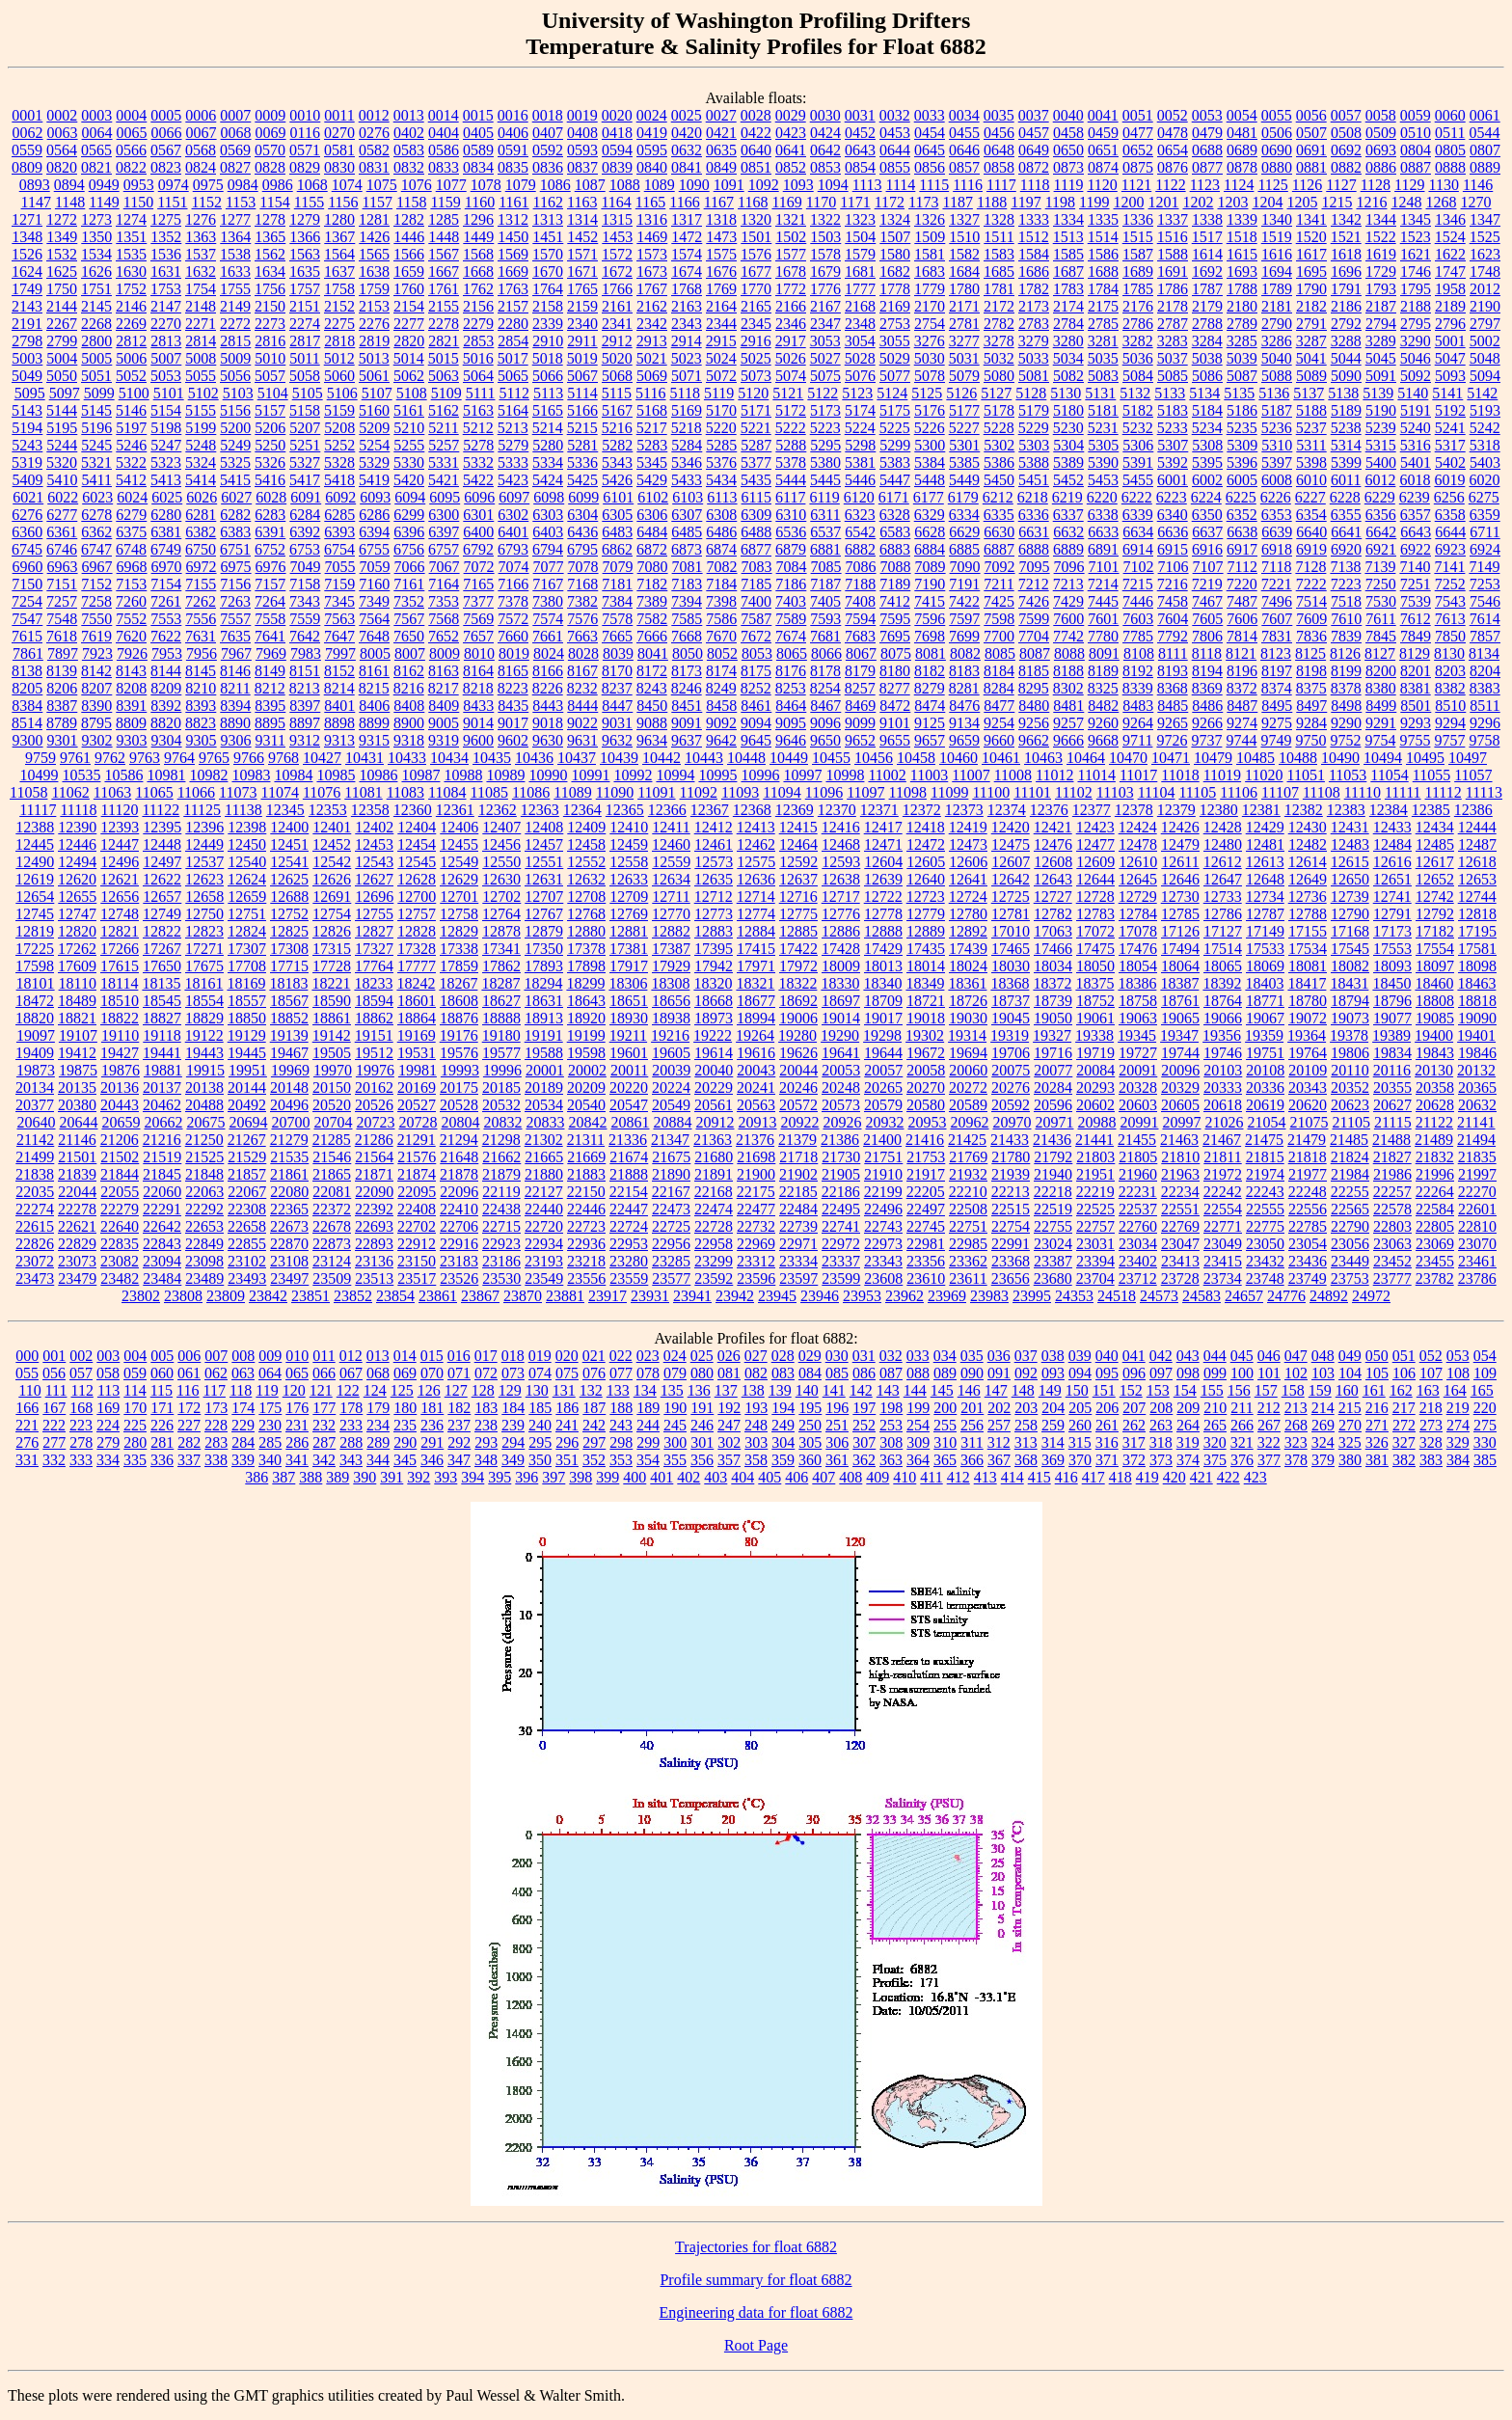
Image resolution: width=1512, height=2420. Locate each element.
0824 (200, 167)
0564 (61, 150)
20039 (671, 1070)
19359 (1264, 1035)
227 (189, 1425)
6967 (97, 566)
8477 (999, 705)
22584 (1435, 1209)
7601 (1103, 619)
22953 (628, 1244)
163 (1428, 1390)
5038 (1207, 358)
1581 (929, 254)
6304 (582, 514)
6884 (929, 549)
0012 (374, 115)
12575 (756, 862)
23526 (459, 1278)
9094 (756, 723)
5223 (825, 428)
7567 (408, 619)
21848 (204, 1174)
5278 (478, 445)
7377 (478, 601)
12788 (1307, 914)
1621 (1415, 254)
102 (1296, 1373)
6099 (583, 497)
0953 (138, 185)
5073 (756, 375)
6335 (999, 514)
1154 (274, 202)
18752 (1095, 1000)
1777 (860, 289)
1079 (520, 185)
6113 (722, 497)
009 (270, 1355)
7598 (999, 619)
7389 (651, 601)
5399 (1346, 462)
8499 (1380, 705)
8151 (304, 671)
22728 (713, 1226)
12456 (501, 844)
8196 (1242, 671)
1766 (617, 289)
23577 (671, 1278)
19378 (1349, 1035)
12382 (1303, 810)
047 (1296, 1355)
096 (1134, 1373)
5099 (99, 393)
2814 (200, 341)
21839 (77, 1174)
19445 (247, 1053)
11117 (37, 810)
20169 (416, 1087)
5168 (651, 410)
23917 (607, 1296)
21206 (119, 1139)
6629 (964, 532)
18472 (34, 1000)
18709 (883, 1000)
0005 (165, 115)
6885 (964, 549)
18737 (1010, 1000)
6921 (1380, 549)
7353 (443, 601)
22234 (1180, 1191)
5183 (1172, 410)
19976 (375, 1070)
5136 (1273, 393)
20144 (247, 1087)
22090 (374, 1191)
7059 (375, 566)
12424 (1138, 827)
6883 (894, 549)
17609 (77, 966)
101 (1269, 1373)
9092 (721, 723)
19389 (1391, 1035)
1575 (721, 254)
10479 (1213, 757)
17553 (1392, 948)
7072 (479, 566)
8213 (304, 688)
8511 (1484, 705)
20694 (248, 1122)
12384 (1388, 810)
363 (891, 1460)
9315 (374, 740)
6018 (1414, 480)
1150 (138, 202)
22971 (798, 1244)
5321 (96, 462)
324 (1323, 1442)
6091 (305, 497)
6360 (27, 532)
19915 (205, 1070)
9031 (617, 723)
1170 (821, 202)
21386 (840, 1139)
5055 (200, 375)
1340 (1276, 219)
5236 (1276, 428)
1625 (61, 271)
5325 (235, 462)
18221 (330, 983)
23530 (501, 1278)
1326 (929, 219)
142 (861, 1390)
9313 (339, 740)
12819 (34, 931)
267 (1269, 1425)
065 (297, 1373)
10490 (1340, 757)
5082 (1068, 375)
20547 (628, 1105)
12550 (501, 862)
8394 (235, 705)
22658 (247, 1226)
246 (702, 1425)
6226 (1275, 497)
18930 (628, 1018)
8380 (1380, 688)
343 (351, 1460)
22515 (1010, 1209)
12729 (1138, 896)
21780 (1010, 1157)
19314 (967, 1035)
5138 (1343, 393)
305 (810, 1442)
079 (675, 1373)
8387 (61, 705)
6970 (166, 566)
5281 (582, 445)
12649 (1307, 879)
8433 (478, 705)
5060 (339, 375)
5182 (1137, 410)
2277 (408, 323)
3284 (1207, 341)
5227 (964, 428)
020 (567, 1355)
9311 (270, 740)
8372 (1242, 688)
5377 (756, 462)
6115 (756, 497)
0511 (1450, 132)
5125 (926, 393)
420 (1174, 1477)
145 (942, 1390)
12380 (1219, 810)
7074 (514, 566)
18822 (119, 1018)
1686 (1033, 271)
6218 (1032, 497)
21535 (289, 1157)
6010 (1311, 480)
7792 (1172, 636)
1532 (61, 254)
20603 (1138, 1105)
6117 (790, 497)
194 (783, 1408)
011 (323, 1355)
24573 (1159, 1296)
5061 (374, 375)
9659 (964, 740)
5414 (200, 480)
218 (1431, 1408)
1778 (894, 289)
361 (837, 1460)
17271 (204, 948)
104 (1350, 1373)
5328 (339, 462)
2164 (721, 306)
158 (1293, 1390)
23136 (374, 1261)
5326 (270, 462)
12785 (1180, 914)
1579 (860, 254)
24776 (1286, 1296)
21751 (883, 1157)
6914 (1137, 549)
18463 (1476, 983)
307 (864, 1442)
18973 (713, 1018)
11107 (1280, 792)
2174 (1068, 306)
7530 (1380, 601)
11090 (615, 792)
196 (837, 1408)
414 (1012, 1477)
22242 (1222, 1191)
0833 (443, 167)
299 (648, 1442)
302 (729, 1442)
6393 (339, 532)
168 (81, 1408)
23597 (798, 1278)
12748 (119, 914)
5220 (721, 428)
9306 (236, 740)
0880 (1276, 167)
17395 (713, 948)
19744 (1180, 1053)
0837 (582, 167)
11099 (949, 792)
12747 (77, 914)
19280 (797, 1035)
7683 (860, 636)
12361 (455, 810)
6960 (28, 566)
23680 (1053, 1278)
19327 (1052, 1035)
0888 (1450, 167)
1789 (1276, 289)
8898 (339, 723)
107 (1431, 1373)
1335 (1103, 219)
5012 (339, 358)
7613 (1450, 619)
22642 (162, 1226)
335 (135, 1460)
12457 (544, 844)
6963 (62, 566)
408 (850, 1477)
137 (726, 1390)
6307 (686, 514)
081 (729, 1373)
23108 (289, 1261)
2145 (96, 306)
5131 (1100, 393)
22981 (925, 1244)
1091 (729, 185)
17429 (883, 948)
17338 (459, 948)
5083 (1103, 375)
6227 (1310, 497)
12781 (1010, 914)
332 (54, 1460)
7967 (236, 653)
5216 (617, 428)
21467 (1221, 1139)
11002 (886, 775)
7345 (339, 601)
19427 (119, 1053)
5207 (304, 428)
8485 (1172, 705)
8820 (165, 723)
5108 (411, 393)
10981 (166, 775)
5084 (1137, 375)
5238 (1346, 428)
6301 (478, 514)
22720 (544, 1226)
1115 (934, 185)
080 (702, 1373)
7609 (1311, 619)
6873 (686, 549)
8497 (1311, 705)
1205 (1302, 202)
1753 (165, 289)
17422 (798, 948)
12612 (1222, 862)
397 (553, 1477)
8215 (374, 688)
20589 (968, 1105)
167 (54, 1408)
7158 (304, 584)
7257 (61, 601)
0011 (339, 115)
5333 (513, 462)
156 (1239, 1390)
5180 (1068, 410)
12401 (331, 827)
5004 (61, 358)
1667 (443, 271)
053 (1458, 1355)
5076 (860, 375)
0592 (547, 150)
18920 (586, 1018)
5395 (1207, 462)
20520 (331, 1105)
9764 (179, 757)
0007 (235, 115)
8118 (1207, 653)
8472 (894, 705)
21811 (1222, 1157)
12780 (968, 914)
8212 (270, 688)
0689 (1242, 150)
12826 (331, 931)
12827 (374, 931)
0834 (478, 167)
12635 (713, 879)
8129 (1414, 653)
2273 (270, 323)
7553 (165, 619)
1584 (1033, 254)
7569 (478, 619)
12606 (968, 862)
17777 (416, 966)
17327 (374, 948)
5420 (408, 480)
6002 (1207, 480)
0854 (860, 167)
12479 (1180, 844)
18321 (755, 983)
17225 (34, 948)
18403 (1264, 983)
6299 (408, 514)
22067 (247, 1191)
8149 (270, 671)
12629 (459, 879)
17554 (1435, 948)
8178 (825, 671)
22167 (671, 1191)
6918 (1276, 549)
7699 (964, 636)
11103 (1115, 792)
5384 (929, 462)
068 (378, 1373)
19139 (289, 1035)
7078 (583, 566)
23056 (1350, 1244)
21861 (289, 1174)
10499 (38, 775)
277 (54, 1442)
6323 (860, 514)
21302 (544, 1139)
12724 (968, 896)
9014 (478, 723)
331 (27, 1460)
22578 (1392, 1209)
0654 (1172, 150)
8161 (374, 671)
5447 (894, 480)
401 (661, 1477)
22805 (1435, 1226)
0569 (235, 150)
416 (1066, 1477)
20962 (969, 1122)
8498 (1346, 705)
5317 (1450, 445)
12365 (625, 810)
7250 (1380, 584)
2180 (1242, 306)
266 (1242, 1425)
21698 (756, 1157)
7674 (790, 636)
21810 (1180, 1157)
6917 (1242, 549)
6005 (1242, 480)
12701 (459, 896)
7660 (513, 636)
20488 (204, 1105)
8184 (999, 671)
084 (810, 1373)
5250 (270, 445)
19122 (204, 1035)
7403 (790, 601)
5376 (721, 462)
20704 (332, 1122)
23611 (967, 1278)
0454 (929, 132)
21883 (586, 1174)
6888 (1033, 549)
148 (1023, 1390)
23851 (310, 1296)
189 (648, 1408)
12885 (798, 931)
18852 (289, 1018)
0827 (235, 167)
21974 (1265, 1174)
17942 (713, 966)
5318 (1485, 445)
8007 (409, 653)
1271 (27, 219)
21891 (713, 1174)
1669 (513, 271)
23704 (1095, 1278)
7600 (1068, 619)
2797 (1485, 323)
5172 (790, 410)
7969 (271, 653)
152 (1131, 1390)
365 (945, 1460)
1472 (686, 237)
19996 (502, 1070)
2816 (270, 341)
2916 (756, 341)
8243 (651, 688)
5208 (339, 428)
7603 (1137, 619)
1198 (1060, 202)
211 (1241, 1408)
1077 (451, 185)
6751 (235, 549)
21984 (1350, 1174)
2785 (1103, 323)
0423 (790, 132)
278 (81, 1442)
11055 (1431, 775)
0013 (408, 115)
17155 (1307, 931)
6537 (825, 532)
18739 (1053, 1000)
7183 (686, 584)
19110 (120, 1035)
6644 (1450, 532)
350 (540, 1460)
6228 (1345, 497)
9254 (999, 723)
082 (756, 1373)
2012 (1485, 289)
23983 (989, 1296)
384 (1458, 1460)
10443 (704, 757)
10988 (463, 775)
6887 (999, 549)
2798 (27, 341)
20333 (1222, 1087)
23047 (1180, 1244)
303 (756, 1442)
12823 (204, 931)
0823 (165, 167)
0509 (1380, 132)
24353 (1074, 1296)
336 (162, 1460)
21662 (501, 1157)
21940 (1053, 1174)
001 (54, 1355)
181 (432, 1408)
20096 (1180, 1070)
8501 (1415, 705)
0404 (443, 132)
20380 (77, 1105)
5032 (999, 358)
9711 (1137, 740)
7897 (62, 653)
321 (1242, 1442)
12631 (544, 879)
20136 (119, 1087)
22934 (544, 1244)
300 (675, 1442)
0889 (1485, 167)
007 (216, 1355)
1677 (756, 271)
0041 (1103, 115)
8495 (1276, 705)
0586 (443, 150)
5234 (1207, 428)
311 (971, 1442)
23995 (1031, 1296)
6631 (1033, 532)
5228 (999, 428)
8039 (618, 653)
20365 (1477, 1087)
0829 (304, 167)
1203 (1233, 202)
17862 (501, 966)
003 (108, 1355)
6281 (200, 514)
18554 (204, 1000)
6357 (1415, 514)
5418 (339, 480)
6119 (824, 497)
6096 (479, 497)
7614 (1485, 619)
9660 (999, 740)
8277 (894, 688)
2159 (582, 306)
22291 (162, 1209)
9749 (1275, 740)
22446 (586, 1209)
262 (1134, 1425)
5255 (408, 445)
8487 (1242, 705)
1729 (1380, 271)
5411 (97, 480)
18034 (1053, 966)
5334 (547, 462)
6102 (652, 497)
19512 (374, 1053)
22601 (1477, 1209)
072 (486, 1373)
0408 (582, 132)
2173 (1033, 306)
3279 (1033, 341)
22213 (1010, 1191)
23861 (437, 1296)
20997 (1181, 1122)
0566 (131, 150)
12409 (586, 827)
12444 (1477, 827)
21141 (1476, 1122)
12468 (841, 844)
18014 (925, 966)
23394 (1095, 1261)
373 (1161, 1460)
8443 (547, 705)
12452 (331, 844)
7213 (1068, 584)
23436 (1307, 1261)
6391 (270, 532)
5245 (96, 445)
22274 (34, 1209)
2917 (790, 341)
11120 (120, 810)
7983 (305, 653)
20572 (798, 1105)
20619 (1265, 1105)
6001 (1172, 480)
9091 (686, 723)
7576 (582, 619)
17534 (1307, 948)
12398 (247, 827)
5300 (929, 445)
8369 (1207, 688)
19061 (1095, 1018)
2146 (131, 306)
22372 (331, 1209)
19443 (204, 1053)
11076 (321, 792)
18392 (1221, 983)
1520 (1311, 237)
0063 (62, 132)
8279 (929, 688)
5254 (374, 445)
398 (580, 1477)
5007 (165, 358)
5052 (131, 375)
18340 (882, 983)
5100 (134, 393)
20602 (1095, 1105)
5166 (582, 410)
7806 (1207, 636)
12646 (1180, 879)
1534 (96, 254)
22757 (1095, 1226)
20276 (1010, 1087)
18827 (162, 1018)
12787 (1265, 914)
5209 (374, 428)
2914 (686, 341)
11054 (1389, 775)
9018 (547, 723)
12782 (1053, 914)
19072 (1307, 1018)
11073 (237, 792)
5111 (481, 393)
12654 (34, 896)
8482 (1103, 705)
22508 (968, 1209)
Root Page (756, 2345)
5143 (27, 410)
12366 (667, 810)
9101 (894, 723)
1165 (650, 202)
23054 (1307, 1244)
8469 (860, 705)
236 (432, 1425)
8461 (756, 705)
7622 (165, 636)
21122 (1434, 1122)
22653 (204, 1226)
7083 (757, 566)
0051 (1137, 115)
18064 (1180, 966)
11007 (970, 775)
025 (702, 1355)
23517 (416, 1278)
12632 (586, 879)
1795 (1415, 289)
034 (945, 1355)
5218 (686, 428)
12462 (756, 844)
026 (729, 1355)
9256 (1033, 723)
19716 (1053, 1053)
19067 (1265, 1018)
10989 (505, 775)
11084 (447, 792)
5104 (272, 393)
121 (321, 1390)
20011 (629, 1070)
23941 (692, 1296)
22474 (713, 1209)
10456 (873, 757)
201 (972, 1408)
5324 (200, 462)
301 (702, 1442)
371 (1107, 1460)
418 (1120, 1477)
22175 (756, 1191)
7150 (27, 584)
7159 (339, 584)
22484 (798, 1209)
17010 (1010, 931)
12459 (628, 844)
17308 (289, 948)
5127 (996, 393)
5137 (1308, 393)
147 (996, 1390)
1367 (339, 237)
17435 (925, 948)
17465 (1010, 948)
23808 (183, 1296)
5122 (822, 393)
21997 (1477, 1174)
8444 (582, 705)
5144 (61, 410)
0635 (721, 150)
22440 (544, 1209)
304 (783, 1442)
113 (108, 1390)
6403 (547, 532)
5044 (1346, 358)
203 (1026, 1408)
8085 (1000, 653)
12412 (713, 827)
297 (594, 1442)
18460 (1434, 983)
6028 (271, 497)
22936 (586, 1244)
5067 (582, 375)
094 (1080, 1373)
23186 (501, 1261)
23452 (1392, 1261)
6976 (271, 566)
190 (675, 1408)
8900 (408, 723)
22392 (374, 1209)
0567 (165, 150)
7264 (270, 601)
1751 (96, 289)
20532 (501, 1105)
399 (607, 1477)
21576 (416, 1157)
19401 (1476, 1035)
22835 (119, 1244)
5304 (1068, 445)
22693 (374, 1226)
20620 (1307, 1105)
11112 (1443, 792)
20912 (714, 1122)
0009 (270, 115)
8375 (1311, 688)
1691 (1172, 271)
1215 (1337, 202)
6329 (929, 514)
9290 (1346, 723)
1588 (1172, 254)
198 (891, 1408)
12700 (416, 896)
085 (837, 1373)
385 (1485, 1460)
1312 (513, 219)
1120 (1102, 185)
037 (1026, 1355)
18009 (841, 966)
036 (999, 1355)
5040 (1276, 358)
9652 (860, 740)
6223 (1171, 497)
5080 (999, 375)
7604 (1172, 619)
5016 (478, 358)
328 (1431, 1442)
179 (378, 1408)
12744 (1477, 896)
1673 (651, 271)
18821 (77, 1018)
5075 (825, 375)
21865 (331, 1174)
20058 (925, 1070)
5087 (1242, 375)
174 (243, 1408)
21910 (883, 1174)
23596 (756, 1278)
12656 (119, 896)
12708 (586, 896)
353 (621, 1460)
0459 (1103, 132)
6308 (721, 514)
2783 (1033, 323)
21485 (1349, 1139)
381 (1377, 1460)
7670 (721, 636)
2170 (929, 306)
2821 (443, 341)
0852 (790, 167)
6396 (408, 532)
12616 (1392, 862)
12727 (1053, 896)
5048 (1485, 358)
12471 (883, 844)
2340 (582, 323)
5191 (1415, 410)
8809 (131, 723)
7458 (1172, 601)
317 (1134, 1442)
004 (135, 1355)
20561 (713, 1105)
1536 (165, 254)
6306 (651, 514)
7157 (270, 584)
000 (27, 1355)
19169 (416, 1035)
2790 (1276, 323)
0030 (825, 115)
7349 (374, 601)
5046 (1415, 358)
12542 (331, 862)
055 (27, 1373)
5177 (964, 410)
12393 (119, 827)
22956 (671, 1244)
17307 (247, 948)
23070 (1477, 1244)
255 (945, 1425)
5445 (825, 480)
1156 (343, 202)
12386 (1473, 810)
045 (1242, 1355)
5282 (617, 445)
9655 (894, 740)
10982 (208, 775)
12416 (841, 827)
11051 (1306, 775)
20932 (884, 1122)
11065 (154, 792)
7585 (686, 619)
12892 (968, 931)
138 (753, 1390)
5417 (304, 480)
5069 (651, 375)
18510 (119, 1000)
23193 (544, 1261)
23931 (650, 1296)
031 (864, 1355)
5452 (1068, 480)
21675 (671, 1157)
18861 (331, 1018)
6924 (1485, 549)
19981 (417, 1070)
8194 (1207, 671)
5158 (304, 410)
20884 (672, 1122)
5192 (1450, 410)
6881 (825, 549)
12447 (119, 844)
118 (241, 1390)
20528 (459, 1105)
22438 (501, 1209)
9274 (1242, 723)
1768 (686, 289)
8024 (548, 653)
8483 (1137, 705)
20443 (119, 1105)
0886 (1380, 167)
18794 (1350, 1000)
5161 (408, 410)
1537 (200, 254)
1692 (1207, 271)
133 (618, 1390)
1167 (719, 202)
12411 (670, 827)
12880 (586, 931)
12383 (1346, 810)
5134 (1204, 393)
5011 (304, 358)
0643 (860, 150)
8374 (1276, 688)
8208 (131, 688)
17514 (1222, 948)
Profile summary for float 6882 (755, 2279)
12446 (77, 844)
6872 (651, 549)
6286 (374, 514)
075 (567, 1373)
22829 (77, 1244)
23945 (777, 1296)
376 (1242, 1460)
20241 (756, 1087)
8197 (1276, 671)
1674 (686, 271)
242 (594, 1425)
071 (459, 1373)
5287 (756, 445)
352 (594, 1460)
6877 (756, 549)
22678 (331, 1226)
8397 (304, 705)
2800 (96, 341)
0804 (1415, 150)
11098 (908, 792)
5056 (235, 375)
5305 (1103, 445)
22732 (756, 1226)
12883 (713, 931)
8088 (1069, 653)
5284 (686, 445)
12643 (1053, 879)
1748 (1485, 271)
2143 (27, 306)
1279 (304, 219)
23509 (331, 1278)
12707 (544, 896)
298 (621, 1442)
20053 (841, 1070)
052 (1431, 1355)
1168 (753, 202)
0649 (1033, 150)
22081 (331, 1191)
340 (270, 1460)
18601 (416, 1000)
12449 (204, 844)
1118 (1035, 185)
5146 (131, 410)
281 (162, 1442)
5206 (270, 428)
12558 (628, 862)
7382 (582, 601)
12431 (1350, 827)
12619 (34, 879)
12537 (204, 862)
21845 (162, 1174)
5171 (756, 410)
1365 (270, 237)
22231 (1138, 1191)
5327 (304, 462)
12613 (1265, 862)
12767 (544, 914)
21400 (882, 1139)
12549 (459, 862)
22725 (671, 1226)
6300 (443, 514)
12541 (289, 862)
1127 (1341, 185)
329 (1458, 1442)
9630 (547, 740)
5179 (1033, 410)
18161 (203, 983)
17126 (1180, 931)
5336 (582, 462)
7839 (1346, 636)
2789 (1242, 323)
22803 (1392, 1226)
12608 (1053, 862)
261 (1107, 1425)
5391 (1137, 462)
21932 (968, 1174)
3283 (1172, 341)
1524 (1450, 237)
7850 (1450, 636)
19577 (501, 1053)
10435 (491, 757)
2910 (547, 341)
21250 (204, 1139)
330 (1485, 1442)
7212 (1033, 584)
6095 (444, 497)
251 (837, 1425)
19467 (289, 1053)
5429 (651, 480)
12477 (1095, 844)
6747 (96, 549)
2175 (1103, 306)
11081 (363, 792)
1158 (411, 202)
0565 (96, 150)
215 (1350, 1408)
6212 (998, 497)
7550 (96, 619)
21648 (459, 1157)
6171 (893, 497)
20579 (883, 1105)
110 (29, 1390)
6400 (478, 532)
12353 (328, 810)
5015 (443, 358)
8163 (443, 671)
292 (459, 1442)
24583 (1201, 1296)
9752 (1345, 740)
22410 (459, 1209)
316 (1107, 1442)
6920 (1346, 549)
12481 (1265, 844)
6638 (1242, 532)
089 (945, 1373)
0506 (1276, 132)
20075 (1010, 1070)
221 (27, 1425)
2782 (999, 323)
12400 (289, 827)
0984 (243, 185)
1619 (1380, 254)
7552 (131, 619)
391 (391, 1477)
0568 (200, 150)
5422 (478, 480)
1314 (582, 219)
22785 (1307, 1226)
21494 (1476, 1139)
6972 (201, 566)
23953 (862, 1296)
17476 (1138, 948)
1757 (304, 289)
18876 (459, 1018)
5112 (513, 393)
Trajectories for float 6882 (756, 2247)
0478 (1172, 132)
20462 (162, 1105)
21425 (967, 1139)
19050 (1053, 1018)
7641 (270, 636)
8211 (235, 688)
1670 (547, 271)
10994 (675, 775)
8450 (651, 705)
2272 (235, 323)
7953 (166, 653)
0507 (1311, 132)
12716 (798, 896)
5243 (27, 445)
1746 (1415, 271)
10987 (420, 775)
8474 (929, 705)
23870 (522, 1296)
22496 (883, 1209)
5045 (1380, 358)
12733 (1222, 896)
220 (1485, 1408)
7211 (998, 584)
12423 (1095, 827)
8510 (1450, 705)
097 (1161, 1373)
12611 (1180, 862)
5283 (651, 445)
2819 (374, 341)
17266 (119, 948)
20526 (374, 1105)
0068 (236, 132)
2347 (825, 323)
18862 (374, 1018)
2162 (651, 306)
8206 (61, 688)
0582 (374, 150)
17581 (1477, 948)
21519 (162, 1157)
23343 (883, 1261)
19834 (1392, 1053)
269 (1323, 1425)
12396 (204, 827)
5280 (547, 445)
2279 (478, 323)
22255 (1350, 1191)
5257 (443, 445)
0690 (1276, 150)
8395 (270, 705)
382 (1404, 1460)
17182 (1435, 931)
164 (1455, 1390)
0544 (1484, 132)
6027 (236, 497)
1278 (270, 219)
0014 (443, 115)
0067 (201, 132)
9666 (1068, 740)
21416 (924, 1139)
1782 (1033, 289)
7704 (1033, 636)
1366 (304, 237)
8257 (860, 688)
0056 (1311, 115)
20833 (545, 1122)
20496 (289, 1105)
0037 (1033, 115)
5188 (1311, 410)
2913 (651, 341)
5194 (27, 428)
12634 (671, 879)
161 (1374, 1390)
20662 (163, 1122)
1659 (408, 271)
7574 (547, 619)
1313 (547, 219)
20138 (204, 1087)
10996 (760, 775)
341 (297, 1460)
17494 (1180, 948)
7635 (235, 636)
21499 (34, 1157)
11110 (1362, 792)
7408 (860, 601)
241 (567, 1425)
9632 (617, 740)
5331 (443, 462)
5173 (825, 410)
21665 (544, 1157)
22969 (756, 1244)
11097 (865, 792)
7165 (478, 584)
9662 (1033, 740)
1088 (624, 185)
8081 (930, 653)
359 (783, 1460)
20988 (1096, 1122)
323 (1296, 1442)
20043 (756, 1070)
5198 (165, 428)
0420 (686, 132)
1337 (1172, 219)
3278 (999, 341)
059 (135, 1373)
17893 (544, 966)
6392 (304, 532)
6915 (1172, 549)
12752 (289, 914)
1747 (1450, 271)
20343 (1307, 1087)
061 (189, 1373)
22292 (204, 1209)
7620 (131, 636)
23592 (713, 1278)
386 (256, 1477)
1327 (964, 219)
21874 (416, 1174)
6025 (166, 497)
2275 (339, 323)
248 (756, 1425)
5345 (651, 462)
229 (243, 1425)
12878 (501, 931)
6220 (1102, 497)
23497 (289, 1278)
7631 (200, 636)
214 (1323, 1408)
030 (837, 1355)
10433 (407, 757)
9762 (109, 757)
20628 (1435, 1105)
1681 (860, 271)
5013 (374, 358)
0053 (1207, 115)
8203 (1450, 671)
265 (1215, 1425)
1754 (200, 289)
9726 (1171, 740)
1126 (1307, 185)
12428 (1222, 827)
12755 (374, 914)
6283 (270, 514)
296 (567, 1442)
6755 (374, 549)
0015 (478, 115)
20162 (374, 1087)
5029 (894, 358)
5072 (721, 375)
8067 (861, 653)
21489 (1434, 1139)
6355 (1346, 514)
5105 (307, 393)
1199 (1094, 202)
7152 (96, 584)
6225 (1241, 497)
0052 (1172, 115)
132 (591, 1390)
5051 (96, 375)
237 (459, 1425)
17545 (1350, 948)
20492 (247, 1105)
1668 (478, 271)
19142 (331, 1035)
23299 (713, 1261)
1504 (860, 237)
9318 (408, 740)
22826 (34, 1244)
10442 (661, 757)
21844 (119, 1174)
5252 (339, 445)
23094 (162, 1261)
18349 (924, 983)
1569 (513, 254)
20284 (1053, 1087)
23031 (1095, 1244)
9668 (1103, 740)
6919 (1311, 549)
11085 (489, 792)
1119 (1069, 185)
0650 (1068, 150)
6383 (235, 532)
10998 (844, 775)
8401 (339, 705)
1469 (651, 237)
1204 (1268, 202)
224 (108, 1425)
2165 (756, 306)
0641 (790, 150)
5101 (168, 393)
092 (1026, 1373)
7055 (340, 566)
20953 (926, 1122)
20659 (120, 1122)
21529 (247, 1157)
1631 (165, 271)
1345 (1415, 219)
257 (999, 1425)
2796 (1450, 323)
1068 (312, 185)
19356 (1221, 1035)
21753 (925, 1157)
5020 (617, 358)
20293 (1095, 1087)
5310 (1276, 445)
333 (81, 1460)
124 (375, 1390)
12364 (582, 810)
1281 (374, 219)
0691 (1311, 150)
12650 (1350, 879)
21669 (586, 1157)
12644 (1095, 879)
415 (1039, 1477)
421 (1201, 1477)
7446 (1137, 601)
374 (1188, 1460)
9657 (929, 740)
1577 (790, 254)
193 (756, 1408)
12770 (671, 914)
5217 (651, 428)
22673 (289, 1226)
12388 (34, 827)
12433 (1392, 827)
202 (999, 1408)
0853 (825, 167)
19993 (460, 1070)
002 (81, 1355)
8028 (583, 653)
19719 (1095, 1053)
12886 (841, 931)
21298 (501, 1139)
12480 (1222, 844)
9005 (443, 723)
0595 (651, 150)
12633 (628, 879)
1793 (1380, 289)
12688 (289, 896)
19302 (924, 1035)
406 (796, 1477)
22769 (1180, 1226)
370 (1080, 1460)
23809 (225, 1296)
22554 (1222, 1209)
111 (56, 1390)
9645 (756, 740)
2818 (339, 341)
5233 (1172, 428)
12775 (798, 914)
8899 (374, 723)
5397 (1276, 462)
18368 (1009, 983)
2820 (408, 341)
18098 (1477, 966)
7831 (1276, 636)
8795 (96, 723)
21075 (1308, 1122)
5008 (200, 358)
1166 (684, 202)
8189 (1103, 671)
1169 (786, 202)
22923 (501, 1244)
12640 (925, 879)
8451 (686, 705)
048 (1323, 1355)
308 (891, 1442)
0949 (104, 185)
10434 (449, 757)
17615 (119, 966)
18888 (501, 1018)
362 (864, 1460)
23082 (119, 1261)
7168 (582, 584)
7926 (132, 653)
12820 (77, 931)
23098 (204, 1261)
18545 (162, 1000)
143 (888, 1390)
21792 (1053, 1157)
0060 (1450, 115)
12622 (162, 879)
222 (54, 1425)
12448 (162, 844)
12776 (841, 914)
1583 (999, 254)
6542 (860, 532)
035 (972, 1355)
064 (270, 1373)
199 (918, 1408)
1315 (617, 219)
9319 (443, 740)
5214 (547, 428)
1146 (1478, 185)
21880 (544, 1174)
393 (445, 1477)
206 (1107, 1408)
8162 (408, 671)
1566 (408, 254)
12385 (1431, 810)
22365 (289, 1209)
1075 (381, 185)
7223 (1346, 584)
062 (216, 1373)
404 (742, 1477)
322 (1269, 1442)
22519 (1053, 1209)
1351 (131, 237)
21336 (627, 1139)
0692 (1346, 150)
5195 (61, 428)
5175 (894, 410)
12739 (1350, 896)
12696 (374, 896)
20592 (1010, 1105)
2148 (200, 306)
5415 (235, 480)
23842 (268, 1296)
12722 (883, 896)
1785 (1137, 289)
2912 (617, 341)
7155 (200, 584)
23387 (1053, 1261)
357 (729, 1460)
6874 (721, 549)
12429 (1265, 827)
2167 (825, 306)
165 (1482, 1390)
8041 (652, 653)
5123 (857, 393)
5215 (582, 428)
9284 (1311, 723)
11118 (78, 810)
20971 (1054, 1122)
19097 (35, 1035)
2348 (860, 323)
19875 (78, 1070)
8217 (443, 688)
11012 (1054, 775)
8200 (1380, 671)
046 (1269, 1355)
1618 (1346, 254)
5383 (894, 462)
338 (216, 1460)
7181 (617, 584)
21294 (459, 1139)
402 (688, 1477)
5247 (165, 445)
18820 (34, 1018)
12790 (1350, 914)
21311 (586, 1139)
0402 (408, 132)
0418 (617, 132)
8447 (617, 705)
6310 (790, 514)
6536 (790, 532)
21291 (416, 1139)
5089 (1311, 375)
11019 (1222, 775)
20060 (968, 1070)
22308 (247, 1209)
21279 (289, 1139)
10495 (1425, 757)
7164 (443, 584)
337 (189, 1460)
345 (405, 1460)
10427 (322, 757)
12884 (756, 931)
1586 (1103, 254)
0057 (1346, 115)
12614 (1307, 862)
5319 (27, 462)
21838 (34, 1174)
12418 (925, 827)
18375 (1094, 983)
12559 (671, 862)
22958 (713, 1244)
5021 (651, 358)
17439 (968, 948)
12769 (628, 914)
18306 (627, 983)
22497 (925, 1209)
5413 (165, 480)
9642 (721, 740)
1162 (548, 202)
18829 (204, 1018)
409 (877, 1477)
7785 (1137, 636)
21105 (1350, 1122)
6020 (1484, 480)
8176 (790, 671)
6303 (547, 514)
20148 (289, 1087)
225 (135, 1425)
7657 (478, 636)
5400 (1380, 462)
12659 (247, 896)
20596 (1053, 1105)
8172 (651, 671)
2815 (235, 341)
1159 (445, 202)
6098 (548, 497)
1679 (825, 271)
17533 (1265, 948)
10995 (717, 775)
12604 (883, 862)
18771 (1265, 1000)
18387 (1179, 983)
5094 (1485, 375)
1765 (582, 289)
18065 (1222, 966)
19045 (1010, 1018)
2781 (964, 323)
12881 (628, 931)
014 (405, 1355)
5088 (1276, 375)
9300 (28, 740)
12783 (1095, 914)
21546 (331, 1157)
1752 (131, 289)
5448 (929, 480)
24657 (1244, 1296)
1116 (968, 185)
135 (672, 1390)
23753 (1350, 1278)
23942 (735, 1296)
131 (564, 1390)
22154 (628, 1191)
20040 (713, 1070)
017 (486, 1355)
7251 (1415, 584)
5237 (1311, 428)
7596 (929, 619)
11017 (1138, 775)
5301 (964, 445)
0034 (964, 115)
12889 (925, 931)
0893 (34, 185)
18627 (501, 1000)
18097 (1435, 966)
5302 (999, 445)
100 (1242, 1373)
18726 (968, 1000)
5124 (892, 393)
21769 (968, 1157)
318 (1161, 1442)
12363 (540, 810)
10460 (958, 757)
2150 (270, 306)
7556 (200, 619)
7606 (1242, 619)
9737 (1206, 740)
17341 (501, 948)
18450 (1391, 983)
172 (189, 1408)
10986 (378, 775)
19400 (1434, 1035)
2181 (1276, 306)
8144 (165, 671)
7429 (1068, 601)
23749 (1307, 1278)
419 (1147, 1477)
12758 (459, 914)
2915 (721, 341)
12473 (968, 844)
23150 (416, 1261)
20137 (162, 1087)
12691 (331, 896)
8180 (894, 671)
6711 (1484, 532)
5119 (719, 393)
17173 (1392, 931)
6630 (999, 532)
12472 (925, 844)
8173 (686, 671)
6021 (28, 497)
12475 (1010, 844)
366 (972, 1460)
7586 (721, 619)
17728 (331, 966)
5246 (131, 445)
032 (891, 1355)
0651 (1103, 150)
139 (780, 1390)
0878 (1242, 167)
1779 (929, 289)
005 (162, 1355)
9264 (1137, 723)
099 (1215, 1373)
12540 (247, 862)
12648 (1265, 879)
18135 (161, 983)
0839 (617, 167)
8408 (408, 705)
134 (645, 1390)
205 (1080, 1408)
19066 (1222, 1018)
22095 (416, 1191)
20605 (1180, 1105)
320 (1215, 1442)
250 (810, 1425)
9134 (964, 723)
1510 (964, 237)
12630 (501, 879)
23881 (565, 1296)
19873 (35, 1070)
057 (81, 1373)
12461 (713, 844)
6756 (408, 549)
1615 (1242, 254)
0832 (408, 167)
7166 (513, 584)
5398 (1311, 462)
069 (405, 1373)
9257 (1068, 723)
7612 (1415, 619)
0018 (547, 115)
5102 (203, 393)
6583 (894, 532)
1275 (165, 219)
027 (756, 1355)
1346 (1450, 219)
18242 (415, 983)
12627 (374, 879)
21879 (501, 1174)
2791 (1311, 323)
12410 (628, 827)
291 (432, 1442)
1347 (1485, 219)
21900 (756, 1174)
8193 (1172, 671)
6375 (131, 532)
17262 (77, 948)
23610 (925, 1278)
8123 (1275, 653)
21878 (459, 1174)
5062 (408, 375)
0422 (756, 132)
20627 (1392, 1105)
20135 (77, 1087)
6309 (756, 514)
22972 (841, 1244)
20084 (1095, 1070)
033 (918, 1355)
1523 (1415, 237)
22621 (77, 1226)
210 (1215, 1408)
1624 (27, 271)
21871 (374, 1174)
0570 (270, 150)
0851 (756, 167)
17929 (671, 966)
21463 (1179, 1139)
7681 (825, 636)
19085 (1435, 1018)
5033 (1033, 358)
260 (1080, 1425)
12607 (1010, 862)
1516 (1172, 237)
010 (297, 1355)
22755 (1053, 1226)
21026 (1223, 1122)
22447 (628, 1209)
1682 (894, 271)
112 (81, 1390)
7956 (201, 653)
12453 (374, 844)
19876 (120, 1070)
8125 (1310, 653)
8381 (1415, 688)
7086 (861, 566)
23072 (34, 1261)
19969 (290, 1070)
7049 (305, 566)
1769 (721, 289)
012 (351, 1355)
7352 (408, 601)
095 (1107, 1373)
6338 (1103, 514)
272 (1404, 1425)
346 (432, 1460)
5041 (1311, 358)
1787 (1207, 289)
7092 (1000, 566)
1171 (855, 202)
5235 (1242, 428)
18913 (544, 1018)
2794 (1380, 323)
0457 (1033, 132)
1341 (1311, 219)
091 (999, 1373)
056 (54, 1373)
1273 (96, 219)
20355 (1392, 1087)
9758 (1484, 740)
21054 (1266, 1122)
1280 (339, 219)
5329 (374, 462)
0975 (208, 185)
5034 (1068, 358)
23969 (947, 1296)
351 (567, 1460)
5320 (61, 462)
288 (351, 1442)
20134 (34, 1087)
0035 (999, 115)
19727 (1138, 1053)
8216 (408, 688)
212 (1269, 1408)
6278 (96, 514)
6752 (270, 549)
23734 (1222, 1278)
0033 (929, 115)
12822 (162, 931)
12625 (289, 879)
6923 (1450, 549)
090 (972, 1373)
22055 (119, 1191)
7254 (27, 601)
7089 (930, 566)
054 (1485, 1355)
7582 (651, 619)
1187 (957, 202)
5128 (1030, 393)
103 (1323, 1373)
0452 (860, 132)
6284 (304, 514)
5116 (650, 393)
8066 (826, 653)
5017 (513, 358)
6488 (756, 532)
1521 (1346, 237)
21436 (1052, 1139)
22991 (1010, 1244)
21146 (76, 1139)
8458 (721, 705)
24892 (1329, 1296)
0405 (478, 132)
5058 (304, 375)
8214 (339, 688)
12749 (162, 914)
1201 (1163, 202)
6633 (1103, 532)
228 (216, 1425)
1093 (798, 185)
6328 (894, 514)
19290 (840, 1035)
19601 (628, 1053)
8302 (1068, 688)
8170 (617, 671)
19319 (1009, 1035)
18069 (1265, 966)
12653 (1477, 879)
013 (378, 1355)
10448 (746, 757)
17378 (586, 948)
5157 (270, 410)
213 (1296, 1408)
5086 (1207, 375)
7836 (1311, 636)
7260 (131, 601)
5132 (1135, 393)
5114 (582, 393)
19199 (586, 1035)
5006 (131, 358)
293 (486, 1442)
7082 (722, 566)
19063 (1138, 1018)
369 (1053, 1460)
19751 (1265, 1053)
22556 (1307, 1209)
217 (1404, 1408)
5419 (374, 480)
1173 (923, 202)
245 (675, 1425)
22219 (1095, 1191)
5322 (131, 462)
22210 (968, 1191)
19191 (544, 1035)
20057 (883, 1070)
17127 (1222, 931)
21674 (628, 1157)
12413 (756, 827)
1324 (894, 219)
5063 (443, 375)
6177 (928, 497)
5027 (825, 358)
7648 (374, 636)
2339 (547, 323)
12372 (922, 810)
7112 (1242, 566)
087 (891, 1373)
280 (135, 1442)
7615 (27, 636)
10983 (250, 775)
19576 (459, 1053)
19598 (586, 1053)
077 (621, 1373)
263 (1161, 1425)
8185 (1033, 671)
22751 (968, 1226)
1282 (408, 219)
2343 (686, 323)
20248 (841, 1087)
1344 (1380, 219)
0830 (339, 167)
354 (648, 1460)
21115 (1393, 1122)
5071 (686, 375)
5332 (478, 462)
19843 (1435, 1053)
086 (864, 1373)
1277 (235, 219)
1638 (374, 271)
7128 (1310, 566)
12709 (628, 896)
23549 (544, 1278)
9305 (201, 740)
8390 (96, 705)
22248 (1307, 1191)
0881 (1311, 167)
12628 (416, 879)
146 (969, 1390)
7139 (1379, 566)
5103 (238, 393)
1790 (1311, 289)
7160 (374, 584)
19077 (1392, 1018)
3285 (1242, 341)
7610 (1346, 619)
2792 (1346, 323)
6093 (375, 497)
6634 (1137, 532)
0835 (513, 167)
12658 (204, 896)
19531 (416, 1053)
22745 (925, 1226)
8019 (514, 653)
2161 (617, 306)
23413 (1180, 1261)
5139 (1378, 393)
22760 (1138, 1226)
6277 (61, 514)
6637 (1207, 532)
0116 (305, 132)
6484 (651, 532)
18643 (586, 1000)
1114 (901, 185)
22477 (756, 1209)
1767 (651, 289)
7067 (444, 566)
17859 (459, 966)
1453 (617, 237)
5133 (1169, 393)
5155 (200, 410)
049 (1350, 1355)
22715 (501, 1226)
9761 (75, 757)
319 (1188, 1442)
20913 (757, 1122)
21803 (1095, 1157)
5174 (860, 410)
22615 (34, 1226)
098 (1188, 1373)
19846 (1477, 1053)
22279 (119, 1209)
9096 (825, 723)
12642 (1010, 879)
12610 (1138, 862)
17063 (1053, 931)
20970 (1011, 1122)
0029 (790, 115)
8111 (1173, 653)
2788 (1207, 323)
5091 (1380, 375)
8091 (1104, 653)
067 (351, 1373)
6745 (27, 549)
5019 (582, 358)
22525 (1095, 1209)
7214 (1103, 584)
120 (294, 1390)
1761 (443, 289)
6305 (617, 514)
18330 (840, 983)
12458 (586, 844)
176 (297, 1408)
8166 (547, 671)
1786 (1172, 289)
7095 (1034, 566)
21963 (1180, 1174)
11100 (991, 792)
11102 (1074, 792)
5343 (617, 462)
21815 (1265, 1157)
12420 (1010, 827)
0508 (1346, 132)
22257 (1392, 1191)
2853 (478, 341)
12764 (501, 914)
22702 (416, 1226)
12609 (1095, 862)
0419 (651, 132)
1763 (513, 289)
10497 (1467, 757)
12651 (1392, 879)
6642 (1380, 532)
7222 (1311, 584)
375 (1215, 1460)
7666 (651, 636)
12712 (713, 896)
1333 (1033, 219)
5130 (1065, 393)
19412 (77, 1053)
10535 (81, 775)
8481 (1068, 705)
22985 (968, 1244)
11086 (531, 792)
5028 (860, 358)
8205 (27, 688)
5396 (1242, 462)
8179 (860, 671)
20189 (544, 1087)
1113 (867, 185)
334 (108, 1460)
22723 (586, 1226)
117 (214, 1390)
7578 (617, 619)
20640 (35, 1122)
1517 (1207, 237)
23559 (628, 1278)
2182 (1311, 306)
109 (1485, 1373)
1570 (547, 254)
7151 (61, 584)
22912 (416, 1244)
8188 (1068, 671)
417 (1093, 1477)
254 (918, 1425)
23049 (1222, 1244)
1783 (1068, 289)
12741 (1392, 896)
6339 (1137, 514)
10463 (1043, 757)
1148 (70, 202)
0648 (999, 150)
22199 (883, 1191)
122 (348, 1390)
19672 (925, 1053)
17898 (586, 966)
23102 (247, 1261)
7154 (165, 584)
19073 (1350, 1018)
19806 (1350, 1053)
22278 (77, 1209)
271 (1377, 1425)
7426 (1033, 601)
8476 (964, 705)
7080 (652, 566)
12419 (968, 827)
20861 (629, 1122)
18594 (374, 1000)
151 (1104, 1390)
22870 (289, 1244)
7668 (686, 636)
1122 (1170, 185)
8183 (964, 671)
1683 (929, 271)
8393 (200, 705)
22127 (544, 1191)
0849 (721, 167)
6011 (1346, 480)
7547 (27, 619)
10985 (335, 775)
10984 (293, 775)
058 (108, 1373)
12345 (285, 810)
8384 (27, 705)
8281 (964, 688)
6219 (1067, 497)
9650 (825, 740)
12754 (331, 914)
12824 (247, 931)
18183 (288, 983)
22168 (713, 1191)
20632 (1477, 1105)
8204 (1485, 671)
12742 (1435, 896)
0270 (339, 132)
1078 (486, 185)
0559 (27, 150)
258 (1026, 1425)
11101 (1032, 792)
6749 (165, 549)
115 (161, 1390)
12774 (756, 914)
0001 (27, 115)
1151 (172, 202)
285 (270, 1442)
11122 (160, 810)
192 (729, 1408)
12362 (497, 810)
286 (297, 1442)
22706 (459, 1226)
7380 (547, 601)
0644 (894, 150)
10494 (1383, 757)
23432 (1265, 1261)
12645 (1138, 879)
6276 (27, 514)
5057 (270, 375)
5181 (1103, 410)
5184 (1207, 410)
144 (915, 1390)
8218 (478, 688)
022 (621, 1355)
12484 (1392, 844)
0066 (166, 132)
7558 (270, 619)
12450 (247, 844)
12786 (1222, 914)
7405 (825, 601)
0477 (1137, 132)
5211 (443, 428)
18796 (1392, 1000)
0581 (339, 150)
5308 (1207, 445)
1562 (270, 254)
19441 (162, 1053)
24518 (1116, 1296)
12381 (1261, 810)
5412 (131, 480)
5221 (756, 428)
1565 (374, 254)
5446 (860, 480)
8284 (999, 688)
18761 (1180, 1000)
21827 (1392, 1157)
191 (702, 1408)
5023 (686, 358)
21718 (798, 1157)
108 (1458, 1373)
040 (1107, 1355)
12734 (1265, 896)
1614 (1207, 254)
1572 (617, 254)
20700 (290, 1122)
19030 (968, 1018)
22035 (34, 1191)
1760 (408, 289)
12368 (752, 810)
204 (1053, 1408)
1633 (235, 271)
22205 (925, 1191)
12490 (34, 862)
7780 (1103, 636)
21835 (1477, 1157)
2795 (1415, 323)
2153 (374, 306)
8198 (1311, 671)
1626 (96, 271)
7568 (443, 619)
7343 (304, 601)
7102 (1138, 566)
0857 (964, 167)
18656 (671, 1000)
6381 (165, 532)
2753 (894, 323)
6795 (582, 549)
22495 (841, 1209)
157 (1266, 1390)
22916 (459, 1244)
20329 (1180, 1087)
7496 (1276, 601)
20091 (1138, 1070)
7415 (929, 601)
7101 (1104, 566)
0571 (304, 150)
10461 (1001, 757)
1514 (1103, 237)
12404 (416, 827)
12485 (1435, 844)
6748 (131, 549)
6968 (132, 566)
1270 (1476, 202)
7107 (1208, 566)
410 (904, 1477)
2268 (96, 323)
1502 (790, 237)
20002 (587, 1070)
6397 (443, 532)
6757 (443, 549)
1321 (790, 219)
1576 (756, 254)
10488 (1298, 757)
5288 (790, 445)
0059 (1415, 115)
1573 (651, 254)
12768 (586, 914)
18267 (458, 983)
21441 (1094, 1139)
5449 (964, 480)
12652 (1435, 879)
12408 (544, 827)
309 (918, 1442)
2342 (651, 323)
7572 (513, 619)
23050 (1265, 1244)
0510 (1415, 132)
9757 (1449, 740)
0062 (28, 132)
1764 (547, 289)
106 (1404, 1373)
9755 (1414, 740)
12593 (841, 862)
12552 (586, 862)
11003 (929, 775)
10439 (619, 757)
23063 (1392, 1244)
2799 (61, 341)
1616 (1276, 254)
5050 (61, 375)
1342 (1346, 219)
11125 (202, 810)
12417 (883, 827)
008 (243, 1355)
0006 (200, 115)
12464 (798, 844)
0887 (1415, 167)
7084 (791, 566)
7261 (165, 601)
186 (567, 1408)
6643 (1415, 532)
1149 (104, 202)
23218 (586, 1261)
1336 (1137, 219)
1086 (555, 185)
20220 (628, 1087)
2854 (513, 341)
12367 (709, 810)
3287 (1311, 341)
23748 (1265, 1278)
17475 (1095, 948)
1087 (590, 185)
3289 (1380, 341)
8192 (1137, 671)
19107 (78, 1035)
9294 (1450, 723)
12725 (1010, 896)
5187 (1276, 410)
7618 (61, 636)
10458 (916, 757)
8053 (757, 653)
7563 (339, 619)
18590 (331, 1000)
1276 (200, 219)
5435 (756, 480)
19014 (841, 1018)
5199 (200, 428)
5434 (721, 480)
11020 (1263, 775)
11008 (1013, 775)
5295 (825, 445)
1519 (1276, 237)
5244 (61, 445)
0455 (964, 132)
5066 (547, 375)
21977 (1307, 1174)
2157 (513, 306)
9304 (166, 740)
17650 (162, 966)
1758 (339, 289)
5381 (860, 462)
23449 (1350, 1261)
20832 (502, 1122)
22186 (841, 1191)
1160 (480, 202)
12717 (841, 896)
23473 (34, 1278)
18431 (1349, 983)
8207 (96, 688)
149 (1050, 1390)
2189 (1450, 306)
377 (1269, 1460)
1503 (825, 237)
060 (162, 1373)
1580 (894, 254)
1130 (1443, 185)
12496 (119, 862)
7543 (1450, 601)
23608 (883, 1278)
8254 (825, 688)
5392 (1172, 462)
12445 (34, 844)
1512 (1033, 237)
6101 (618, 497)
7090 (965, 566)
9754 (1379, 740)
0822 (131, 167)
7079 (618, 566)
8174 (721, 671)
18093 (1392, 966)
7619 (96, 636)
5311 (1311, 445)
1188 (992, 202)
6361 (61, 532)
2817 (304, 341)
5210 (408, 428)
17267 (162, 948)
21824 (1350, 1157)
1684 (964, 271)
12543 (374, 862)
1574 (686, 254)
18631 (544, 1000)
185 (540, 1408)
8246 (686, 688)
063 (243, 1373)
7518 (1346, 601)
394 (472, 1477)
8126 (1345, 653)
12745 (34, 914)
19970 (332, 1070)
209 (1188, 1408)
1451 (547, 237)
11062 (70, 792)
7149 (1484, 566)
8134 (1484, 653)
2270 (165, 323)
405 (769, 1477)
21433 (1009, 1139)
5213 (513, 428)
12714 (756, 896)
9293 (1415, 723)
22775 (1265, 1226)
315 (1080, 1442)
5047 (1450, 358)
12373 (964, 810)
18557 (247, 1000)
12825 (289, 931)
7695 (894, 636)
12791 (1392, 914)
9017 (513, 723)
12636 (756, 879)
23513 (374, 1278)
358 (756, 1460)
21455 (1137, 1139)
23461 (1477, 1261)
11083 (405, 792)
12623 (204, 879)
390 (364, 1477)
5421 (443, 480)
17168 (1350, 931)
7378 (513, 601)
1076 (416, 185)
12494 (77, 862)
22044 (77, 1191)
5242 (1485, 428)
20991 (1139, 1122)
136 (699, 1390)
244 (648, 1425)
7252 (1450, 584)
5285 (721, 445)
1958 (1450, 289)
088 (918, 1373)
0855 (894, 167)
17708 (247, 966)
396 (526, 1477)
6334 (964, 514)
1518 (1242, 237)
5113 (548, 393)
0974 (173, 185)
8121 (1241, 653)
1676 (721, 271)
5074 (790, 375)
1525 (1485, 237)
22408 (416, 1209)
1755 (235, 289)
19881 (163, 1070)
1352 (165, 237)
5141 (1447, 393)
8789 (61, 723)
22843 (162, 1244)
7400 (756, 601)
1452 (582, 237)
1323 (860, 219)
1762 (478, 289)
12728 (1095, 896)
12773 (713, 914)
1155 (309, 202)
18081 (1307, 966)
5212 (478, 428)
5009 (235, 358)
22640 (119, 1226)
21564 (374, 1157)
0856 (929, 167)
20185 (501, 1087)
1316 (651, 219)
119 (267, 1390)
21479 (1306, 1139)
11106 (1238, 792)
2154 (408, 306)
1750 (61, 289)
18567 (289, 1000)
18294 (543, 983)
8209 (165, 688)
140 (807, 1390)
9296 (1485, 723)
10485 (1255, 757)
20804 (460, 1122)
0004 (131, 115)
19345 (1137, 1035)
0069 (271, 132)
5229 (1033, 428)
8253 (790, 688)
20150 (331, 1087)
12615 (1350, 862)
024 (675, 1355)
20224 (671, 1087)
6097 (514, 497)
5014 (408, 358)
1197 (1025, 202)
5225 (894, 428)
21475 (1264, 1139)
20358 (1435, 1087)
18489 (77, 1000)
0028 (756, 115)
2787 (1172, 323)
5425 (582, 480)
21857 (247, 1174)
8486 (1207, 705)
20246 (798, 1087)
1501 (756, 237)
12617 (1435, 862)
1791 (1346, 289)
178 (351, 1408)
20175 (459, 1087)
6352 (1242, 514)
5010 (270, 358)
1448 (443, 237)
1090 (694, 185)
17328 (416, 948)
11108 (1321, 792)
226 (162, 1425)
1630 (131, 271)
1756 (270, 289)
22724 (628, 1226)
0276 (374, 132)
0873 (1068, 167)
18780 (1307, 1000)
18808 (1435, 1000)
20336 (1265, 1087)
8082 (965, 653)
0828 (270, 167)
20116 (1392, 1070)
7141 (1449, 566)
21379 (797, 1139)
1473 (721, 237)
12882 (671, 931)
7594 (860, 619)
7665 (617, 636)
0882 (1346, 167)
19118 (161, 1035)
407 (823, 1477)
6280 (165, 514)
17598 (34, 966)
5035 (1103, 358)
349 (513, 1460)
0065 (132, 132)
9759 (40, 757)
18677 (756, 1000)
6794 (547, 549)
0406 (513, 132)
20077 (1053, 1070)
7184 (721, 584)
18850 (247, 1018)
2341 (617, 323)
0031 (860, 115)
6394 (374, 532)
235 (405, 1425)
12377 (1091, 810)
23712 (1138, 1278)
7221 (1276, 584)
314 (1053, 1442)
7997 (340, 653)
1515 (1137, 237)
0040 (1068, 115)
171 (162, 1408)
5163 (478, 410)
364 (918, 1460)
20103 (1222, 1070)
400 (634, 1477)
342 (324, 1460)
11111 (1403, 792)
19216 (670, 1035)
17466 (1053, 948)
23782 (1435, 1278)
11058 (28, 792)
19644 (883, 1053)
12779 (925, 914)
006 (189, 1355)
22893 (374, 1244)
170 (135, 1408)
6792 (478, 549)
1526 (27, 254)
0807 (1485, 150)
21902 (798, 1174)
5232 (1137, 428)
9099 (860, 723)
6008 (1276, 480)
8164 (478, 671)
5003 (27, 358)
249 (783, 1425)
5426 (617, 480)
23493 (247, 1278)
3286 (1276, 341)
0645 (929, 150)
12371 (879, 810)
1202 (1198, 202)
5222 (790, 428)
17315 (331, 948)
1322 (825, 219)
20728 (417, 1122)
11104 (1156, 792)
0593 (582, 150)
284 (243, 1442)
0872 (1033, 167)
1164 (616, 202)
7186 (790, 584)
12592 (798, 862)
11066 (196, 792)
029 (810, 1355)
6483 (617, 532)
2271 (200, 323)
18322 (797, 983)
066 (324, 1373)
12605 (925, 862)
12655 (77, 896)
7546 (1485, 601)
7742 (1068, 636)
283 (216, 1442)
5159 (339, 410)
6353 (1276, 514)
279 (108, 1442)
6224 (1206, 497)
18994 (756, 1018)
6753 (304, 549)
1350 (96, 237)
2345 (756, 323)
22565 (1350, 1209)
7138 (1345, 566)
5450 (999, 480)
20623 (1350, 1105)
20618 (1222, 1105)
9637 (686, 740)
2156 (478, 306)
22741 (841, 1226)
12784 (1138, 914)
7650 (408, 636)
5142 (1482, 393)
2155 (443, 306)
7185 (756, 584)
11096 (824, 792)
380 (1350, 1460)
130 (537, 1390)
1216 (1372, 202)
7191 (964, 584)
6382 (200, 532)
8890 (235, 723)
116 (187, 1390)
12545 (416, 862)
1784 (1103, 289)
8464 (790, 705)
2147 (165, 306)
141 (834, 1390)
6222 (1136, 497)
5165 (547, 410)
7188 (860, 584)
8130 (1449, 653)
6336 (1033, 514)
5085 (1172, 375)
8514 (27, 723)
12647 (1222, 879)
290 (405, 1442)
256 (972, 1425)
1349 (61, 237)
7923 (97, 653)
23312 (756, 1261)
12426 (1180, 827)
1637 (339, 271)
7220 (1242, 584)
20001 (545, 1070)
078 (648, 1373)
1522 (1380, 237)
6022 (62, 497)
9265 (1172, 723)
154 (1185, 1390)
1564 (339, 254)
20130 (1434, 1070)
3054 (860, 341)
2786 (1137, 323)
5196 (96, 428)
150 (1077, 1390)
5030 (929, 358)
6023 (97, 497)
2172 (999, 306)
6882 (860, 549)
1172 (889, 202)
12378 (1134, 810)
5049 (27, 375)
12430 (1307, 827)
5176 (929, 410)
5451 (1033, 480)
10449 (789, 757)
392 (418, 1477)
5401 (1415, 462)
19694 (968, 1053)
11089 (572, 792)
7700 (999, 636)
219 (1458, 1408)
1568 (478, 254)
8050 (687, 653)
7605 (1207, 619)
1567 (443, 254)
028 (783, 1355)
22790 (1350, 1226)
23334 (798, 1261)
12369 (794, 810)
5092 (1415, 375)
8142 (96, 671)
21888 (628, 1174)
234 (378, 1425)
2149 (235, 306)
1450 (513, 237)
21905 (841, 1174)
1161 (513, 202)
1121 (1136, 185)
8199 (1346, 671)
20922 (799, 1122)
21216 (162, 1139)
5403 (1485, 462)
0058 (1380, 115)
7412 (894, 601)
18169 (246, 983)
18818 (1477, 1000)
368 (1026, 1460)
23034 (1138, 1244)
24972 (1371, 1296)
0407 (547, 132)
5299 (894, 445)
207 (1134, 1408)
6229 (1379, 497)
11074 (279, 792)
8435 (513, 705)
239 (513, 1425)
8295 (1033, 688)
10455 (831, 757)
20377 (34, 1105)
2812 (131, 341)
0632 (686, 150)
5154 (165, 410)
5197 (131, 428)
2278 (443, 323)
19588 (544, 1053)
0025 (686, 115)
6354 (1311, 514)
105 (1377, 1373)
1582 (964, 254)
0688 (1207, 150)
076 (594, 1373)
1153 (241, 202)
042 (1161, 1355)
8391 (131, 705)
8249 (721, 688)
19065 (1180, 1018)
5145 (96, 410)
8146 (235, 671)
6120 (859, 497)
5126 (961, 393)
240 (540, 1425)
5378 (790, 462)
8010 (479, 653)
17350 (544, 948)
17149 (1265, 931)
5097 (64, 393)
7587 (756, 619)
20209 (586, 1087)
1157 (377, 202)
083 (783, 1373)
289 (378, 1442)
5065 (513, 375)
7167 (547, 584)
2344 (721, 323)
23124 (331, 1261)
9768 (283, 757)
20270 (925, 1087)
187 (594, 1408)
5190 (1380, 410)
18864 (416, 1018)
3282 (1137, 341)
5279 (513, 445)
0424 (825, 132)
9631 (582, 740)
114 (134, 1390)
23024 (1053, 1244)
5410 (62, 480)
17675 (204, 966)
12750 (204, 914)
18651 (628, 1000)
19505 (331, 1053)
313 (1026, 1442)
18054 (1138, 966)
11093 (740, 792)
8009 (444, 653)
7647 (339, 636)
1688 (1103, 271)
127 (456, 1390)
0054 (1242, 115)
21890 (671, 1174)
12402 (374, 827)
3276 (929, 341)
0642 (825, 150)
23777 (1392, 1278)
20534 (544, 1105)
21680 (713, 1157)
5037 (1172, 358)
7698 (929, 636)
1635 (304, 271)
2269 (131, 323)
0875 (1137, 167)
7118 (1276, 566)
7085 (826, 566)
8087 (1034, 653)
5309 (1242, 445)
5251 (304, 445)
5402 (1450, 462)
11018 (1180, 775)
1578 (825, 254)
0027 (721, 115)
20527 (416, 1105)
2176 (1137, 306)
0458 (1068, 132)
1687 (1068, 271)
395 (499, 1477)
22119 (501, 1191)
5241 (1450, 428)
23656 (1010, 1278)
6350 (1207, 514)
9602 (513, 740)
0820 (61, 167)
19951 (248, 1070)
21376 (755, 1139)
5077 (894, 375)
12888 (883, 931)
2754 (929, 323)
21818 (1307, 1157)
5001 (1450, 341)
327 (1404, 1442)
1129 (1409, 185)
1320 (756, 219)
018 (513, 1355)
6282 (235, 514)
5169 (686, 410)
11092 (698, 792)
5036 (1137, 358)
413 (985, 1477)
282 (189, 1442)
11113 (1484, 792)
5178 (999, 410)
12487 (1477, 844)
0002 (61, 115)
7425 (999, 601)
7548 (61, 619)
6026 (201, 497)
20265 (883, 1087)
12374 (1006, 810)
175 (270, 1408)
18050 (1095, 966)
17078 (1138, 931)
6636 (1172, 532)
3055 (894, 341)
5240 (1415, 428)
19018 (925, 1018)
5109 (446, 393)
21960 (1138, 1174)
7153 (131, 584)
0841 (686, 167)
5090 (1346, 375)
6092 (340, 497)
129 (510, 1390)
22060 (162, 1191)
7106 (1173, 566)
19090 (1477, 1018)
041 (1134, 1355)
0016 (513, 115)
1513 (1068, 237)
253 (891, 1425)
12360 (412, 810)
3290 (1415, 341)
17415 (756, 948)
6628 (929, 532)
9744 (1241, 740)
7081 (687, 566)
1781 (999, 289)
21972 (1222, 1174)
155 (1212, 1390)
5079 (964, 375)
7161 (408, 584)
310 (945, 1442)
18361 (967, 983)
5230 (1068, 428)
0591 (513, 150)
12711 (670, 896)
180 (405, 1408)
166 (27, 1408)
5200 (235, 428)
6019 (1449, 480)
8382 (1450, 688)
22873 (331, 1244)
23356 (925, 1261)
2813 (165, 341)
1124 (1239, 185)
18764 (1222, 1000)
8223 (513, 688)
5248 (200, 445)
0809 (27, 167)
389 (337, 1477)
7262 (200, 601)
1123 (1205, 185)
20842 (587, 1122)
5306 (1137, 445)
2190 (1485, 306)
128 (483, 1390)
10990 (547, 775)
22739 (798, 1226)
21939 (1010, 1174)
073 (513, 1373)
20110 (1349, 1070)
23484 (162, 1278)
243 (621, 1425)
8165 (513, 671)
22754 (1010, 1226)
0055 (1276, 115)
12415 (798, 827)
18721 (925, 1000)
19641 (841, 1053)
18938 (671, 1018)
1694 (1276, 271)
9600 (478, 740)
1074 (347, 185)
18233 (373, 983)
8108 (1138, 653)
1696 (1346, 271)
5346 (686, 462)
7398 (721, 601)
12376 (1049, 810)
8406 (374, 705)
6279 (131, 514)
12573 (713, 862)
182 (459, 1408)
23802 (141, 1296)
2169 (894, 306)
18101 (35, 983)
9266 (1207, 723)
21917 (925, 1174)
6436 (582, 532)
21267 (247, 1139)
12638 (841, 879)
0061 (1485, 115)
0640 (756, 150)
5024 (721, 358)
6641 (1346, 532)
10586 (123, 775)
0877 (1207, 167)
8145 (200, 671)
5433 (686, 480)
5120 (753, 393)
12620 (77, 879)
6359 (1485, 514)
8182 (929, 671)
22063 (204, 1191)
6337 (1068, 514)
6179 (963, 497)
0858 (999, 167)
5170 (721, 410)
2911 (582, 341)
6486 (721, 532)
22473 (671, 1209)
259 (1053, 1425)
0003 (96, 115)
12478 (1138, 844)
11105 (1197, 792)
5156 (235, 410)
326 (1377, 1442)
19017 (883, 1018)
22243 (1265, 1191)
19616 (756, 1053)
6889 (1068, 549)
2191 (27, 323)
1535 (131, 254)
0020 (617, 115)
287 (324, 1442)
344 (378, 1460)
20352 (1350, 1087)
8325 (1103, 688)
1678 (790, 271)
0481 (1242, 132)
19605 (671, 1053)
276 (27, 1442)
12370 (837, 810)
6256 (1449, 497)
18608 (459, 1000)
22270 (1477, 1191)
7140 (1414, 566)
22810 (1477, 1226)
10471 (1170, 757)
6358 (1450, 514)
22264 (1435, 1191)
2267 (61, 323)
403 (715, 1477)
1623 (1485, 254)
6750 (200, 549)
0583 (408, 150)
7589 (790, 619)
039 (1080, 1355)
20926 (842, 1122)
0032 (894, 115)
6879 (790, 549)
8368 (1172, 688)
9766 (248, 757)
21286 (374, 1139)
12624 (247, 879)
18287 (500, 983)
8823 (200, 723)
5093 (1450, 375)
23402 (1138, 1261)
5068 (617, 375)
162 (1401, 1390)
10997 (802, 775)
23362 (968, 1261)
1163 (582, 202)
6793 (513, 549)
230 (270, 1425)
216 (1377, 1408)
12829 (459, 931)
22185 (798, 1191)
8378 (1346, 688)
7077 (548, 566)
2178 (1172, 306)
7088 (895, 566)
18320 (712, 983)
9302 (97, 740)
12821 (119, 931)
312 (999, 1442)
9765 (214, 757)
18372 (1052, 983)
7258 (96, 601)
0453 (894, 132)
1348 (27, 237)
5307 (1172, 445)
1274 (131, 219)
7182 (651, 584)
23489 (204, 1278)
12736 (1307, 896)
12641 (968, 879)
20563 (756, 1105)
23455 (1435, 1261)
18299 (585, 983)
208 (1161, 1408)
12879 (544, 931)
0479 (1207, 132)
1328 (999, 219)
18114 (119, 983)
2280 (513, 323)
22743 (883, 1226)
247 (729, 1425)
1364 (235, 237)
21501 (77, 1157)
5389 (1068, 462)
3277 (964, 341)
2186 (1346, 306)
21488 (1391, 1139)
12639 (883, 879)
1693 (1242, 271)
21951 (1095, 1174)
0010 (304, 115)
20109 (1307, 1070)
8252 (756, 688)
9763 (144, 757)
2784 (1068, 323)
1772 (790, 289)
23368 (1010, 1261)
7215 (1137, 584)
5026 (790, 358)
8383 (1485, 688)
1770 (756, 289)
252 (864, 1425)
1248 (1406, 202)
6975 (236, 566)
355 (675, 1460)
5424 (547, 480)
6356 (1380, 514)
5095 (29, 393)
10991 (590, 775)
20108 (1265, 1070)
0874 (1103, 167)
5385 (964, 462)
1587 (1137, 254)
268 (1296, 1425)
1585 (1068, 254)
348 (486, 1460)
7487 (1242, 601)
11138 (243, 810)
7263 (235, 601)
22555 (1265, 1209)
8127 (1379, 653)
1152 (207, 202)
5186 (1242, 410)
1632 (200, 271)
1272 (61, 219)
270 (1350, 1425)
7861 (28, 653)
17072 (1095, 931)
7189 (894, 584)
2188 (1415, 306)
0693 (1380, 150)
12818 (1477, 914)
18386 (1137, 983)
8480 (1033, 705)
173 (216, 1408)
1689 (1137, 271)
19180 (501, 1035)
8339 (1137, 688)
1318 (721, 219)
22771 (1222, 1226)
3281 (1103, 341)
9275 (1276, 723)
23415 (1222, 1261)
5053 (165, 375)
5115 (617, 393)
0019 (582, 115)
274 (1458, 1425)
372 (1134, 1460)
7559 (304, 619)
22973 (883, 1244)
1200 (1129, 202)
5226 (929, 428)
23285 (671, 1261)
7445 (1103, 601)
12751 (247, 914)
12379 (1176, 810)
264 (1188, 1425)
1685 (999, 271)
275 (1485, 1425)
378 (1296, 1460)
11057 (1473, 775)
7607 (1276, 619)
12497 (162, 862)
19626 (798, 1053)
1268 (1441, 202)
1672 (617, 271)
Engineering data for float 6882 (756, 2312)
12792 (1435, 914)
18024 (968, 966)
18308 (670, 983)
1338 (1207, 219)
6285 (339, 514)
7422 (964, 601)
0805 (1450, 150)
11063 (112, 792)
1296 (478, 219)
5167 (617, 410)
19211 (628, 1035)
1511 (998, 237)
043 (1188, 1355)
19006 (798, 1018)
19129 (247, 1035)
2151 (304, 306)
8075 (895, 653)
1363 (200, 237)
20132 (1476, 1070)
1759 (374, 289)
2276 (374, 323)
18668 (713, 1000)
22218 (1053, 1191)
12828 (416, 931)
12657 (162, 896)
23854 (395, 1296)
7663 (582, 636)
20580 (925, 1105)
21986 (1392, 1174)
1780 (964, 289)
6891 (1103, 549)
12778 (883, 914)
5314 (1346, 445)
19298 (882, 1035)
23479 (77, 1278)
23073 (77, 1261)
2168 (860, 306)
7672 (756, 636)
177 (324, 1408)
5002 (1485, 341)
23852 (353, 1296)
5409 (28, 480)
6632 (1068, 532)
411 (931, 1477)
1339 (1242, 219)
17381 (628, 948)
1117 (1001, 185)
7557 (235, 619)
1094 (833, 185)
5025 (756, 358)
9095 (790, 723)
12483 (1350, 844)
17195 (1477, 931)
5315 (1380, 445)
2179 (1207, 306)
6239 (1414, 497)
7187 (825, 584)
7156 (235, 584)
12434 (1435, 827)
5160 (374, 410)
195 (810, 1408)
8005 (375, 653)
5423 (513, 480)
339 (243, 1460)
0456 (999, 132)
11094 (781, 792)
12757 (416, 914)
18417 (1306, 983)
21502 (119, 1157)
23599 (841, 1278)
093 (1053, 1373)
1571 (582, 254)
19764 (1307, 1053)
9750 (1310, 740)
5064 (478, 375)
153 (1158, 1390)
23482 (119, 1278)
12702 (501, 896)
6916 (1207, 549)
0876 (1172, 167)
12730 (1180, 896)
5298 (860, 445)
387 (283, 1477)
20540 (586, 1105)
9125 (929, 723)
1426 (374, 237)
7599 (1033, 619)
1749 (27, 289)
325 (1350, 1442)
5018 (547, 358)
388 (310, 1477)
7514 (1311, 601)
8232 (582, 688)
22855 (247, 1244)
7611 (1380, 619)
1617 (1311, 254)
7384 (617, 601)
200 (945, 1408)
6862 (617, 549)
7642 (304, 636)
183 (486, 1408)
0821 (96, 167)
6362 (96, 532)
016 (459, 1355)
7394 (686, 601)
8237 (617, 688)
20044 (798, 1070)
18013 (883, 966)
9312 (304, 740)
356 (702, 1460)
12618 (1477, 862)
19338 (1094, 1035)
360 (810, 1460)
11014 (1096, 775)
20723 (375, 1122)
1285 (443, 219)
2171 (964, 306)
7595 (894, 619)
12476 (1053, 844)
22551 (1180, 1209)
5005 (96, 358)
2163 (686, 306)
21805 (1138, 1157)
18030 (1010, 966)
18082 (1350, 966)
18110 (77, 983)
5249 (235, 445)
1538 (235, 254)
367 (999, 1460)
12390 (77, 827)
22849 (204, 1244)
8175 (756, 671)
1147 (36, 202)
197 (864, 1408)
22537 (1138, 1209)
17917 (628, 966)
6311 (825, 514)
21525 (204, 1157)
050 (1377, 1355)
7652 (443, 636)
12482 (1307, 844)
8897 (304, 723)
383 (1431, 1460)
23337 (841, 1261)
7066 (409, 566)
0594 (617, 150)
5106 (342, 393)
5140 (1412, 393)
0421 (721, 132)
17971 (756, 966)
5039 (1242, 358)
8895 (270, 723)
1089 (659, 185)
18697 (841, 1000)
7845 (1380, 636)
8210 (200, 688)
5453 (1103, 480)
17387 (671, 948)
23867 (480, 1296)
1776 (825, 289)
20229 (713, 1087)
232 (324, 1425)
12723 (925, 896)
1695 (1311, 271)
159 (1320, 1390)
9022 (582, 723)
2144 (61, 306)
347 (459, 1460)
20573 (841, 1105)
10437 (576, 757)
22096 (459, 1191)
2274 (304, 323)
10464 (1085, 757)
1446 (408, 237)
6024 (132, 497)
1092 (763, 185)
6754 (339, 549)
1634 (270, 271)
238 (486, 1425)
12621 (119, 879)
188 (621, 1408)
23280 (628, 1261)
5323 (165, 462)
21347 (670, 1139)
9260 (1103, 723)
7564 (374, 619)
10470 (1128, 757)
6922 (1415, 549)
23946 (819, 1296)
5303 (1033, 445)
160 (1347, 1390)
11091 (656, 792)
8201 (1415, 671)
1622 (1450, 254)
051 (1404, 1355)
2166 (790, 306)
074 (540, 1373)
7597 (964, 619)
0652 (1137, 150)
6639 (1276, 532)
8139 (61, 671)
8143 (131, 671)
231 (297, 1425)
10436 (534, 757)
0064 (97, 132)
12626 (331, 879)
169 (108, 1408)
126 (429, 1390)
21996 (1435, 1174)
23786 (1477, 1278)
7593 (825, 619)
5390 (1103, 462)
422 (1228, 1477)
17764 (374, 966)
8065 (791, 653)
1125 (1272, 185)
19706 (1010, 1053)
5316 (1415, 445)
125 (402, 1390)
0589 (478, 150)
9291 (1380, 723)
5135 (1239, 393)
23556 (586, 1278)
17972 (798, 966)
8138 (27, 671)
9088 (651, 723)
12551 (544, 862)
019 (540, 1355)
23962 (904, 1296)
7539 (1415, 601)
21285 (331, 1139)
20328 (1138, 1087)
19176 (459, 1035)
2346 (790, 323)
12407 (501, 827)
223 (81, 1425)
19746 (1222, 1053)
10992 (632, 775)
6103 (687, 497)
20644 (78, 1122)
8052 (722, 653)
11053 (1347, 775)
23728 (1180, 1278)
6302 (513, 514)
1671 (582, 271)
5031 (964, 358)
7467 (1207, 601)
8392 (165, 705)
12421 (1053, 827)
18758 (1138, 1000)
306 (837, 1442)
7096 (1069, 566)
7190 (929, 584)
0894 (69, 185)
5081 (1033, 375)
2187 (1380, 306)
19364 (1306, 1035)
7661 (547, 636)
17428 (841, 948)
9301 (62, 740)
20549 (671, 1105)
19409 (34, 1053)
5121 (787, 393)
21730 (841, 1157)
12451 (289, 844)
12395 (162, 827)
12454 (416, 844)
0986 (277, 185)
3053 (825, 341)
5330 (408, 462)
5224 (860, 428)
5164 (513, 410)
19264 (755, 1035)
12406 (459, 827)
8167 (582, 671)
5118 (685, 393)
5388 (1033, 462)
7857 (1485, 636)
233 (351, 1425)
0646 (964, 150)
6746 (61, 549)
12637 (798, 879)
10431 (364, 757)
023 (648, 1355)
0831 (374, 167)
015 (432, 1355)
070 (432, 1373)
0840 (651, 167)
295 (540, 1442)
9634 (651, 740)
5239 (1380, 428)
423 (1255, 1477)
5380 (825, 462)
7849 (1415, 636)
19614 (713, 1053)
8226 (547, 688)
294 (513, 1442)
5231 (1103, 428)
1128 (1375, 185)
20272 (968, 1087)
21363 (712, 1139)
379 (1323, 1460)
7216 (1172, 584)
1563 (304, 254)
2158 (547, 306)
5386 (999, 462)
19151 (374, 1035)
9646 (790, 740)
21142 (35, 1139)
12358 (370, 810)
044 (1215, 1355)
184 (513, 1408)
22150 (586, 1191)
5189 (1346, 410)
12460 (671, 844)
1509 (929, 237)
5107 (377, 393)
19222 (712, 1035)
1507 (894, 237)
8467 (825, 705)
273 (1431, 1425)
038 (1053, 1355)
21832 (1435, 1157)
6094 (409, 497)
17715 (289, 966)
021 (594, 1355)
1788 (1242, 289)
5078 (929, 375)
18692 (798, 1000)
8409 (443, 705)
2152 (339, 306)
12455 (459, 844)
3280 (1068, 341)
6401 (513, 532)
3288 (1346, 341)
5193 (1485, 410)
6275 (1484, 497)
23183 (459, 1261)
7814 (1242, 636)
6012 (1379, 480)
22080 (289, 1191)
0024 (651, 115)
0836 (547, 167)
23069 (1435, 1244)
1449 (478, 237)
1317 (686, 219)
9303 (132, 740)
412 (958, 1477)
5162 (443, 410)
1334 (1068, 219)
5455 (1137, 480)
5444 (790, 480)
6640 (1311, 532)
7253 (1485, 584)
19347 (1179, 1035)
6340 (1172, 514)
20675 (205, 1122)
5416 (270, 480)
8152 (339, 671)
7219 (1207, 584)
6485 (686, 532)
